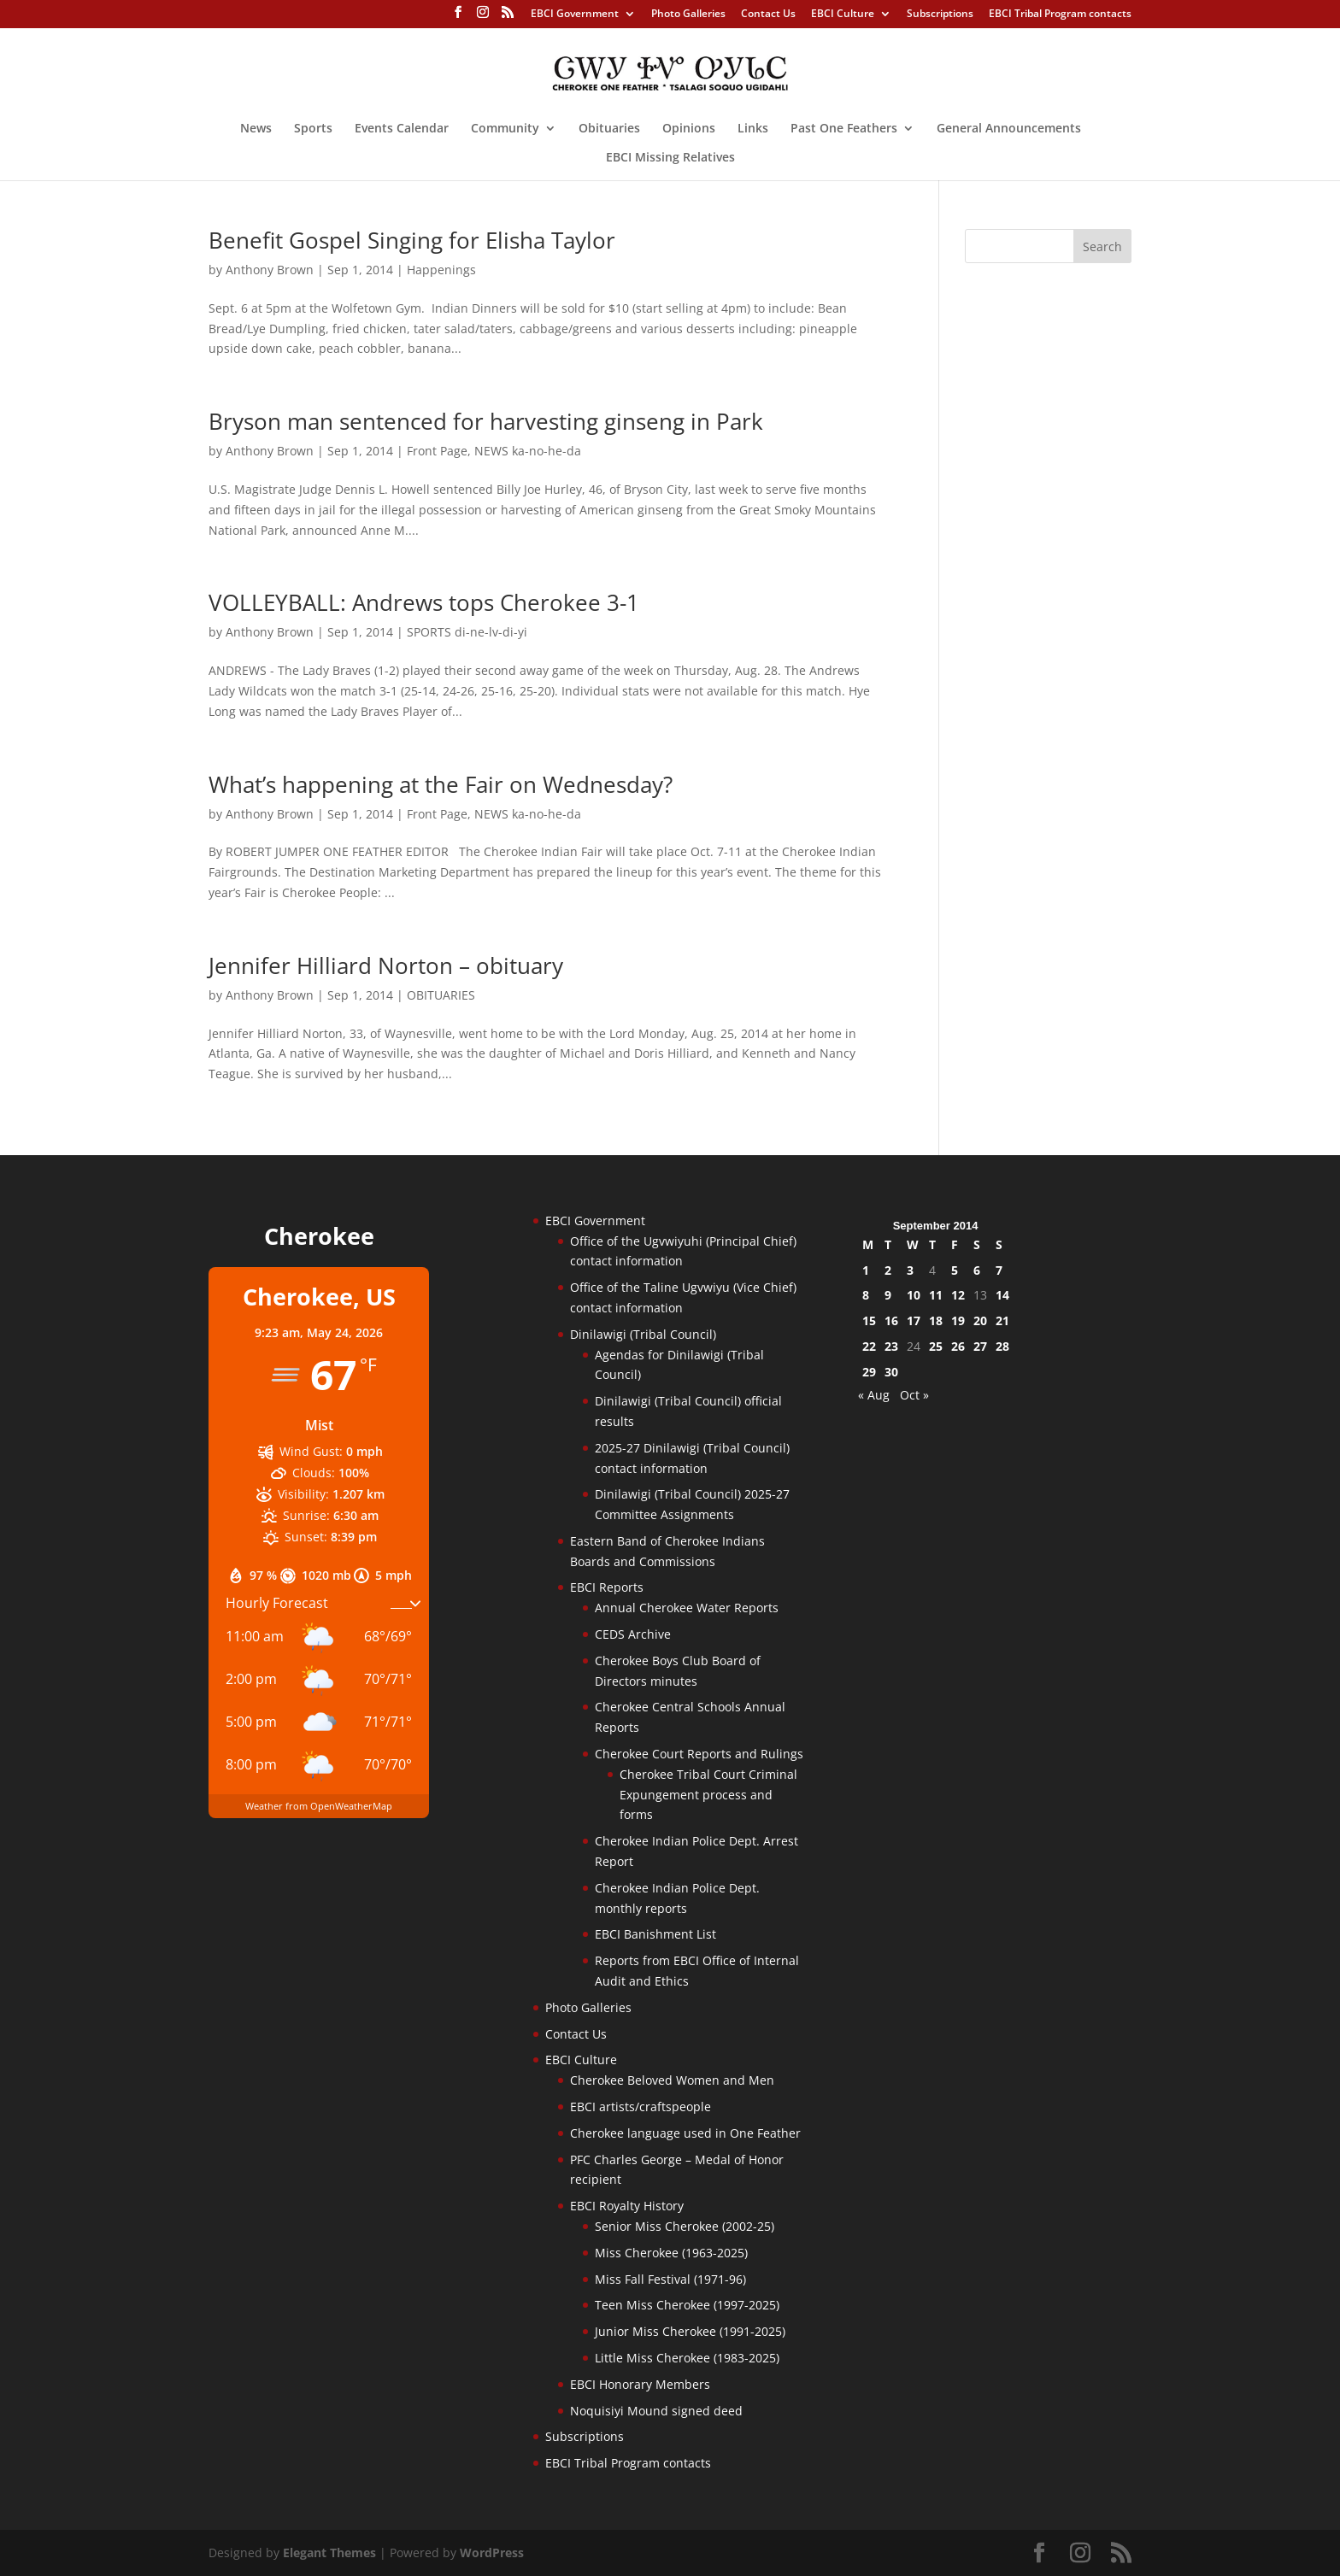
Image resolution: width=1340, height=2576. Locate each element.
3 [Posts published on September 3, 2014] (910, 1270)
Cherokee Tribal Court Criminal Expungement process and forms (708, 1794)
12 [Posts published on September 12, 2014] (958, 1295)
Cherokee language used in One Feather (685, 2133)
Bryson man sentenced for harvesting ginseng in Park (486, 421)
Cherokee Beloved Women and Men (672, 2080)
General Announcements (1009, 129)
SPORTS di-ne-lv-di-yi (467, 632)
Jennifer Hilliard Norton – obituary (386, 965)
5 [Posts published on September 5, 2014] (954, 1270)
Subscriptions (940, 15)
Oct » (914, 1395)
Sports (313, 129)
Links (753, 129)
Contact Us (768, 15)
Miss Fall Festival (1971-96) (670, 2279)
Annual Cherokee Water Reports (687, 1607)
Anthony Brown (270, 269)
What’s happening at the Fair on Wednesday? (441, 784)
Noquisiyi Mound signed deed (656, 2411)
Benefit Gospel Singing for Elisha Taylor (412, 240)
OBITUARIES (441, 995)
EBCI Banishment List (655, 1934)
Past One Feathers (843, 129)
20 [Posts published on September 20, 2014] (980, 1320)
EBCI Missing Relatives (670, 158)
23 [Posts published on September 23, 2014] (891, 1346)
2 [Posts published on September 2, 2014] (888, 1270)
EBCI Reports (607, 1587)
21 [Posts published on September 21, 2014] (1002, 1320)
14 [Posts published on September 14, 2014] (1002, 1295)
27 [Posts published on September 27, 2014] (980, 1346)
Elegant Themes (329, 2552)
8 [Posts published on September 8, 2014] (865, 1295)
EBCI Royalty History (627, 2206)
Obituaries (609, 129)
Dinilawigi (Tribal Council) (643, 1334)
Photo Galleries (688, 15)
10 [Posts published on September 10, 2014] (913, 1295)
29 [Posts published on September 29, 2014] (869, 1372)
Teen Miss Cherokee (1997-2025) (687, 2305)
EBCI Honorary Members (640, 2384)
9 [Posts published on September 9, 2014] (888, 1295)
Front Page (437, 451)
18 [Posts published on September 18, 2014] (936, 1320)
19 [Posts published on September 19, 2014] (958, 1320)
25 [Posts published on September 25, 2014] (936, 1346)
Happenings (441, 269)
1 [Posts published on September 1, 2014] (865, 1270)
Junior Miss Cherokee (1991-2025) (690, 2331)
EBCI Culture (842, 15)
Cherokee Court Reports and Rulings (699, 1754)
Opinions (688, 129)
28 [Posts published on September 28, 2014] (1002, 1346)
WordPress (492, 2552)
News (256, 129)
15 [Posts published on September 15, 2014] (869, 1320)
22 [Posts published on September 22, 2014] (869, 1346)
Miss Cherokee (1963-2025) (671, 2252)
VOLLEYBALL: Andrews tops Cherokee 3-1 (424, 602)
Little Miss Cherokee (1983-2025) (687, 2358)
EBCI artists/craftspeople (640, 2106)
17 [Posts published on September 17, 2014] (913, 1320)
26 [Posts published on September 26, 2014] (958, 1346)
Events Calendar (402, 129)
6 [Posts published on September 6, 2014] (976, 1270)
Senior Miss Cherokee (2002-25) (684, 2226)
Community (505, 129)
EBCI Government (575, 15)
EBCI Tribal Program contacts (1060, 15)
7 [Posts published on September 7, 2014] (999, 1270)
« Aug (874, 1395)
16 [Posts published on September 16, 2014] (891, 1320)
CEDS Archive (633, 1634)
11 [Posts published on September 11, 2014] (936, 1295)
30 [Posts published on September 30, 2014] (891, 1372)
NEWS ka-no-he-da (527, 451)
